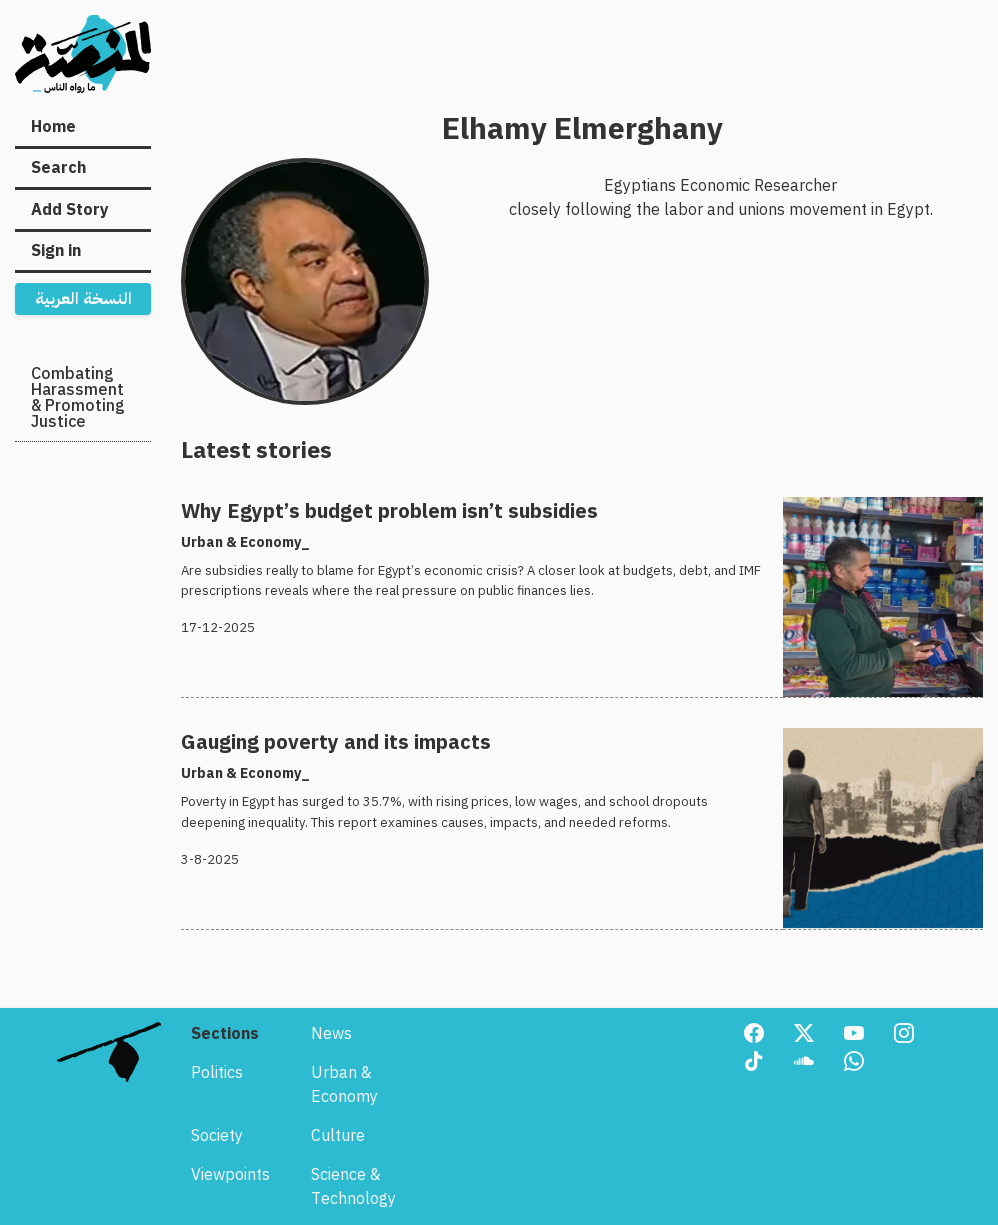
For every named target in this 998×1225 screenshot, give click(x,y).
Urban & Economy (344, 1085)
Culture (338, 1136)
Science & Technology (353, 1187)
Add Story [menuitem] (70, 210)
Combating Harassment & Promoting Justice (78, 398)
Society (217, 1136)
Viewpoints (230, 1175)
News (331, 1034)
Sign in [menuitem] (56, 251)
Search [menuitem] (58, 168)
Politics (217, 1073)
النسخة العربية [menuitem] (83, 299)
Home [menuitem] (53, 127)
